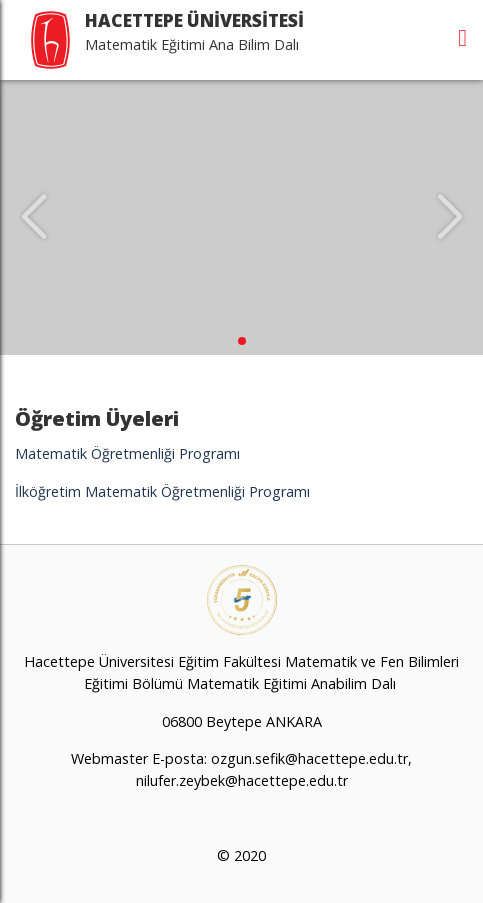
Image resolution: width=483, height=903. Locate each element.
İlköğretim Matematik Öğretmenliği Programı (162, 491)
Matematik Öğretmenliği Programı (127, 453)
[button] (242, 341)
